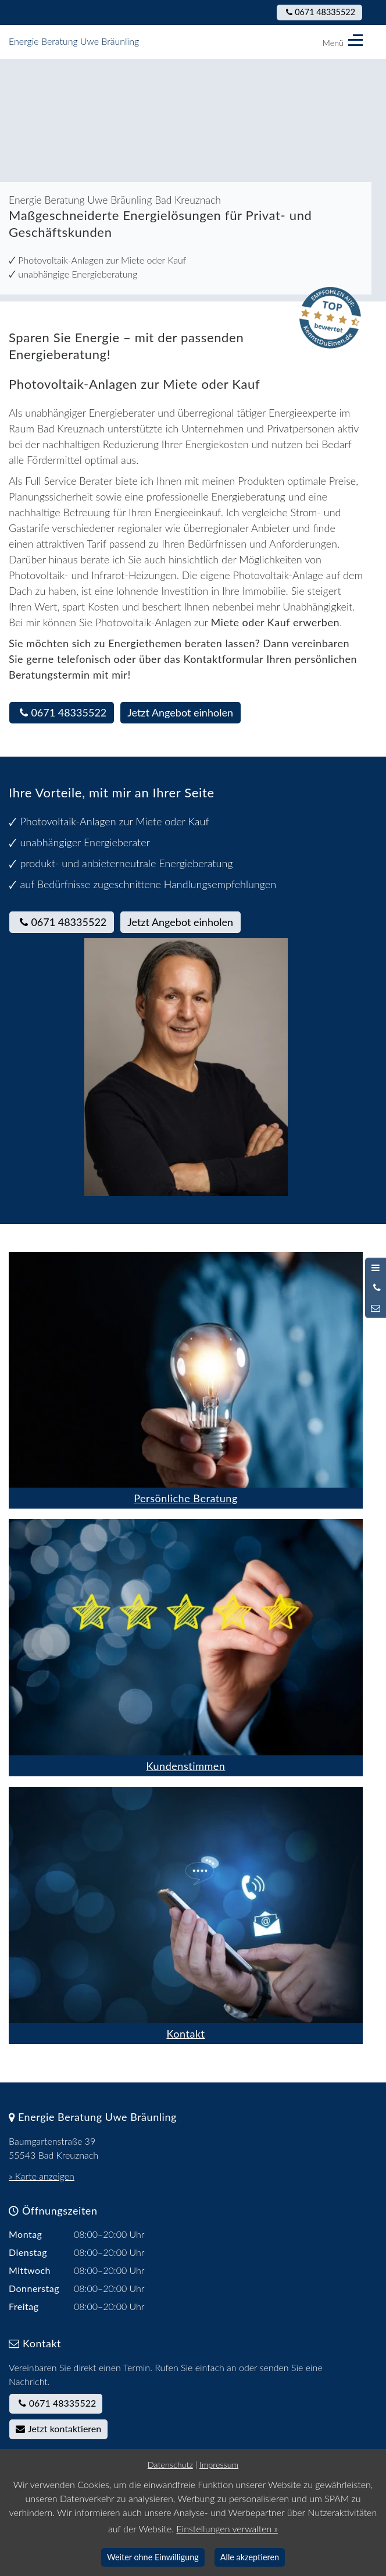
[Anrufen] (375, 1288)
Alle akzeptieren (249, 2557)
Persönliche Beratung (186, 1498)
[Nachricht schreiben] (375, 1308)
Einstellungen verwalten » (227, 2528)
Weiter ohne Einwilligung (153, 2557)
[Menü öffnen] (375, 1268)
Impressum (218, 2464)
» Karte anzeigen (41, 2175)
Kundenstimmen (186, 1765)
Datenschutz (170, 2464)
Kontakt (185, 2033)
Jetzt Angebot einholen (180, 712)
